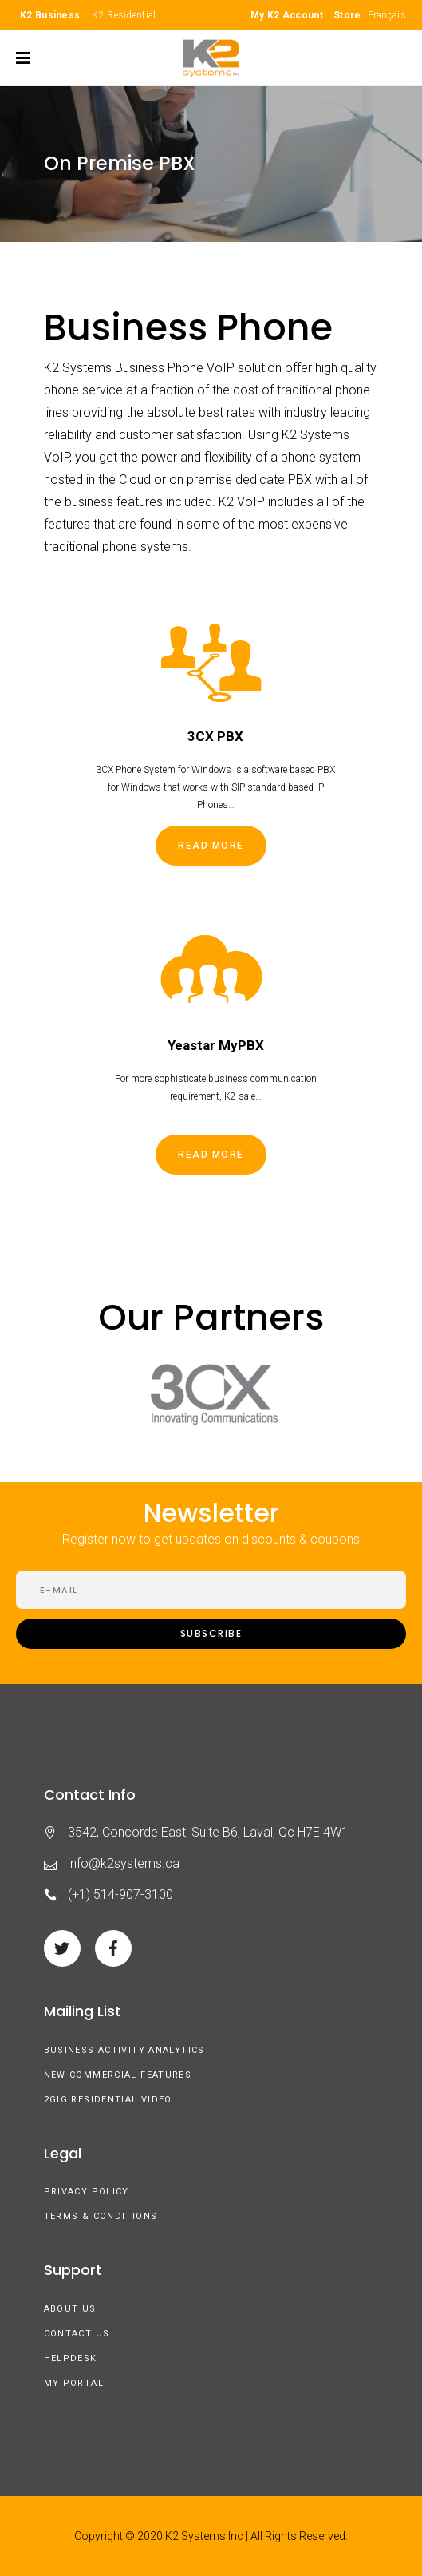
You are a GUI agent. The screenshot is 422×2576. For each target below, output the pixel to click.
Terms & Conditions (101, 2216)
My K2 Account (286, 15)
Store (347, 15)
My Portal (74, 2383)
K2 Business (50, 15)
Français (387, 15)
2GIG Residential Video (108, 2099)
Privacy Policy (86, 2191)
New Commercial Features (118, 2075)
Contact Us (77, 2333)
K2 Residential (124, 15)
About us (70, 2309)
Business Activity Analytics (124, 2050)
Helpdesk (70, 2358)
